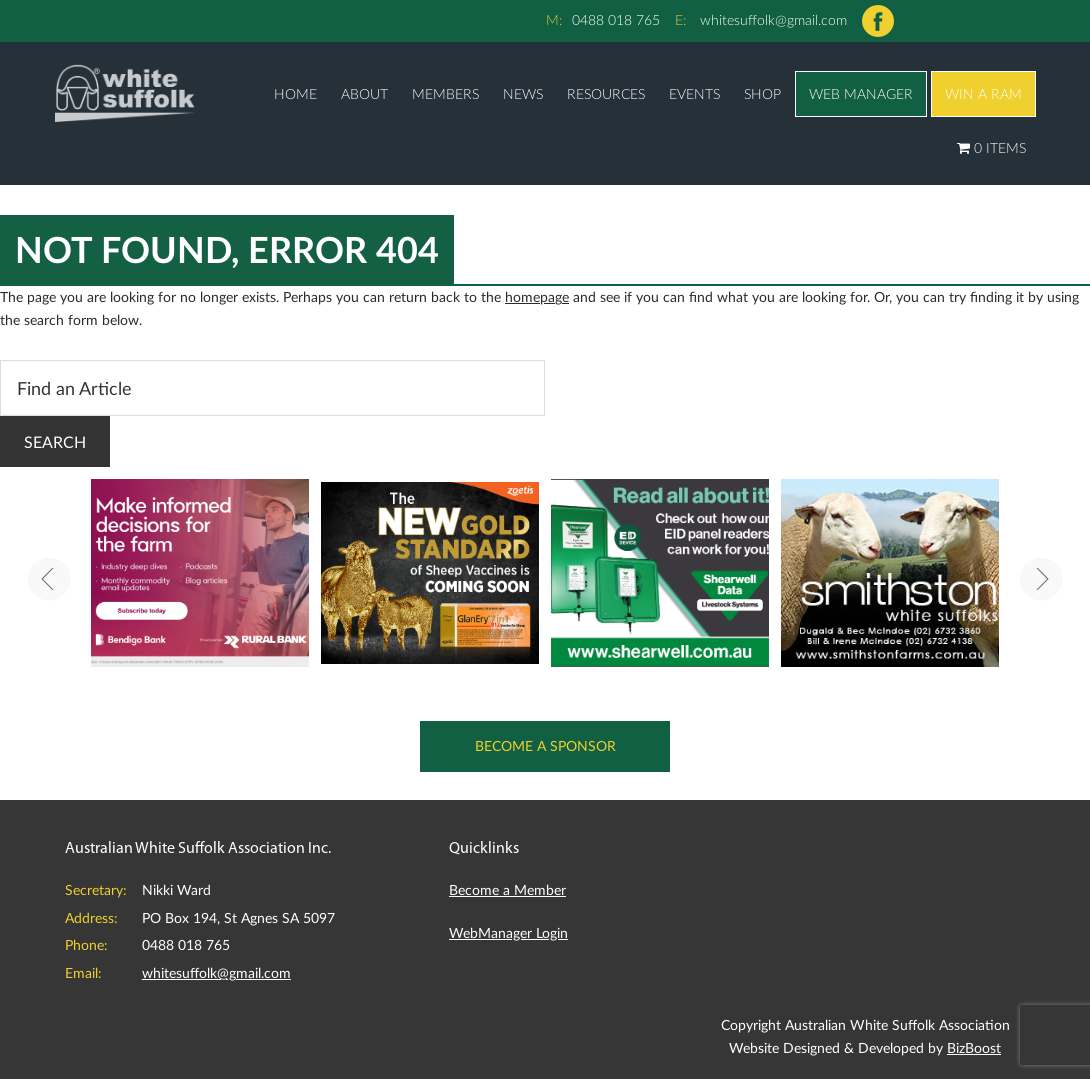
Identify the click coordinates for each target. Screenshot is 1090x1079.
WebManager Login (508, 932)
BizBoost (974, 1047)
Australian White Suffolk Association (125, 92)
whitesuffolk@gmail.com (773, 19)
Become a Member (507, 889)
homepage (537, 296)
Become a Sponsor (545, 745)
